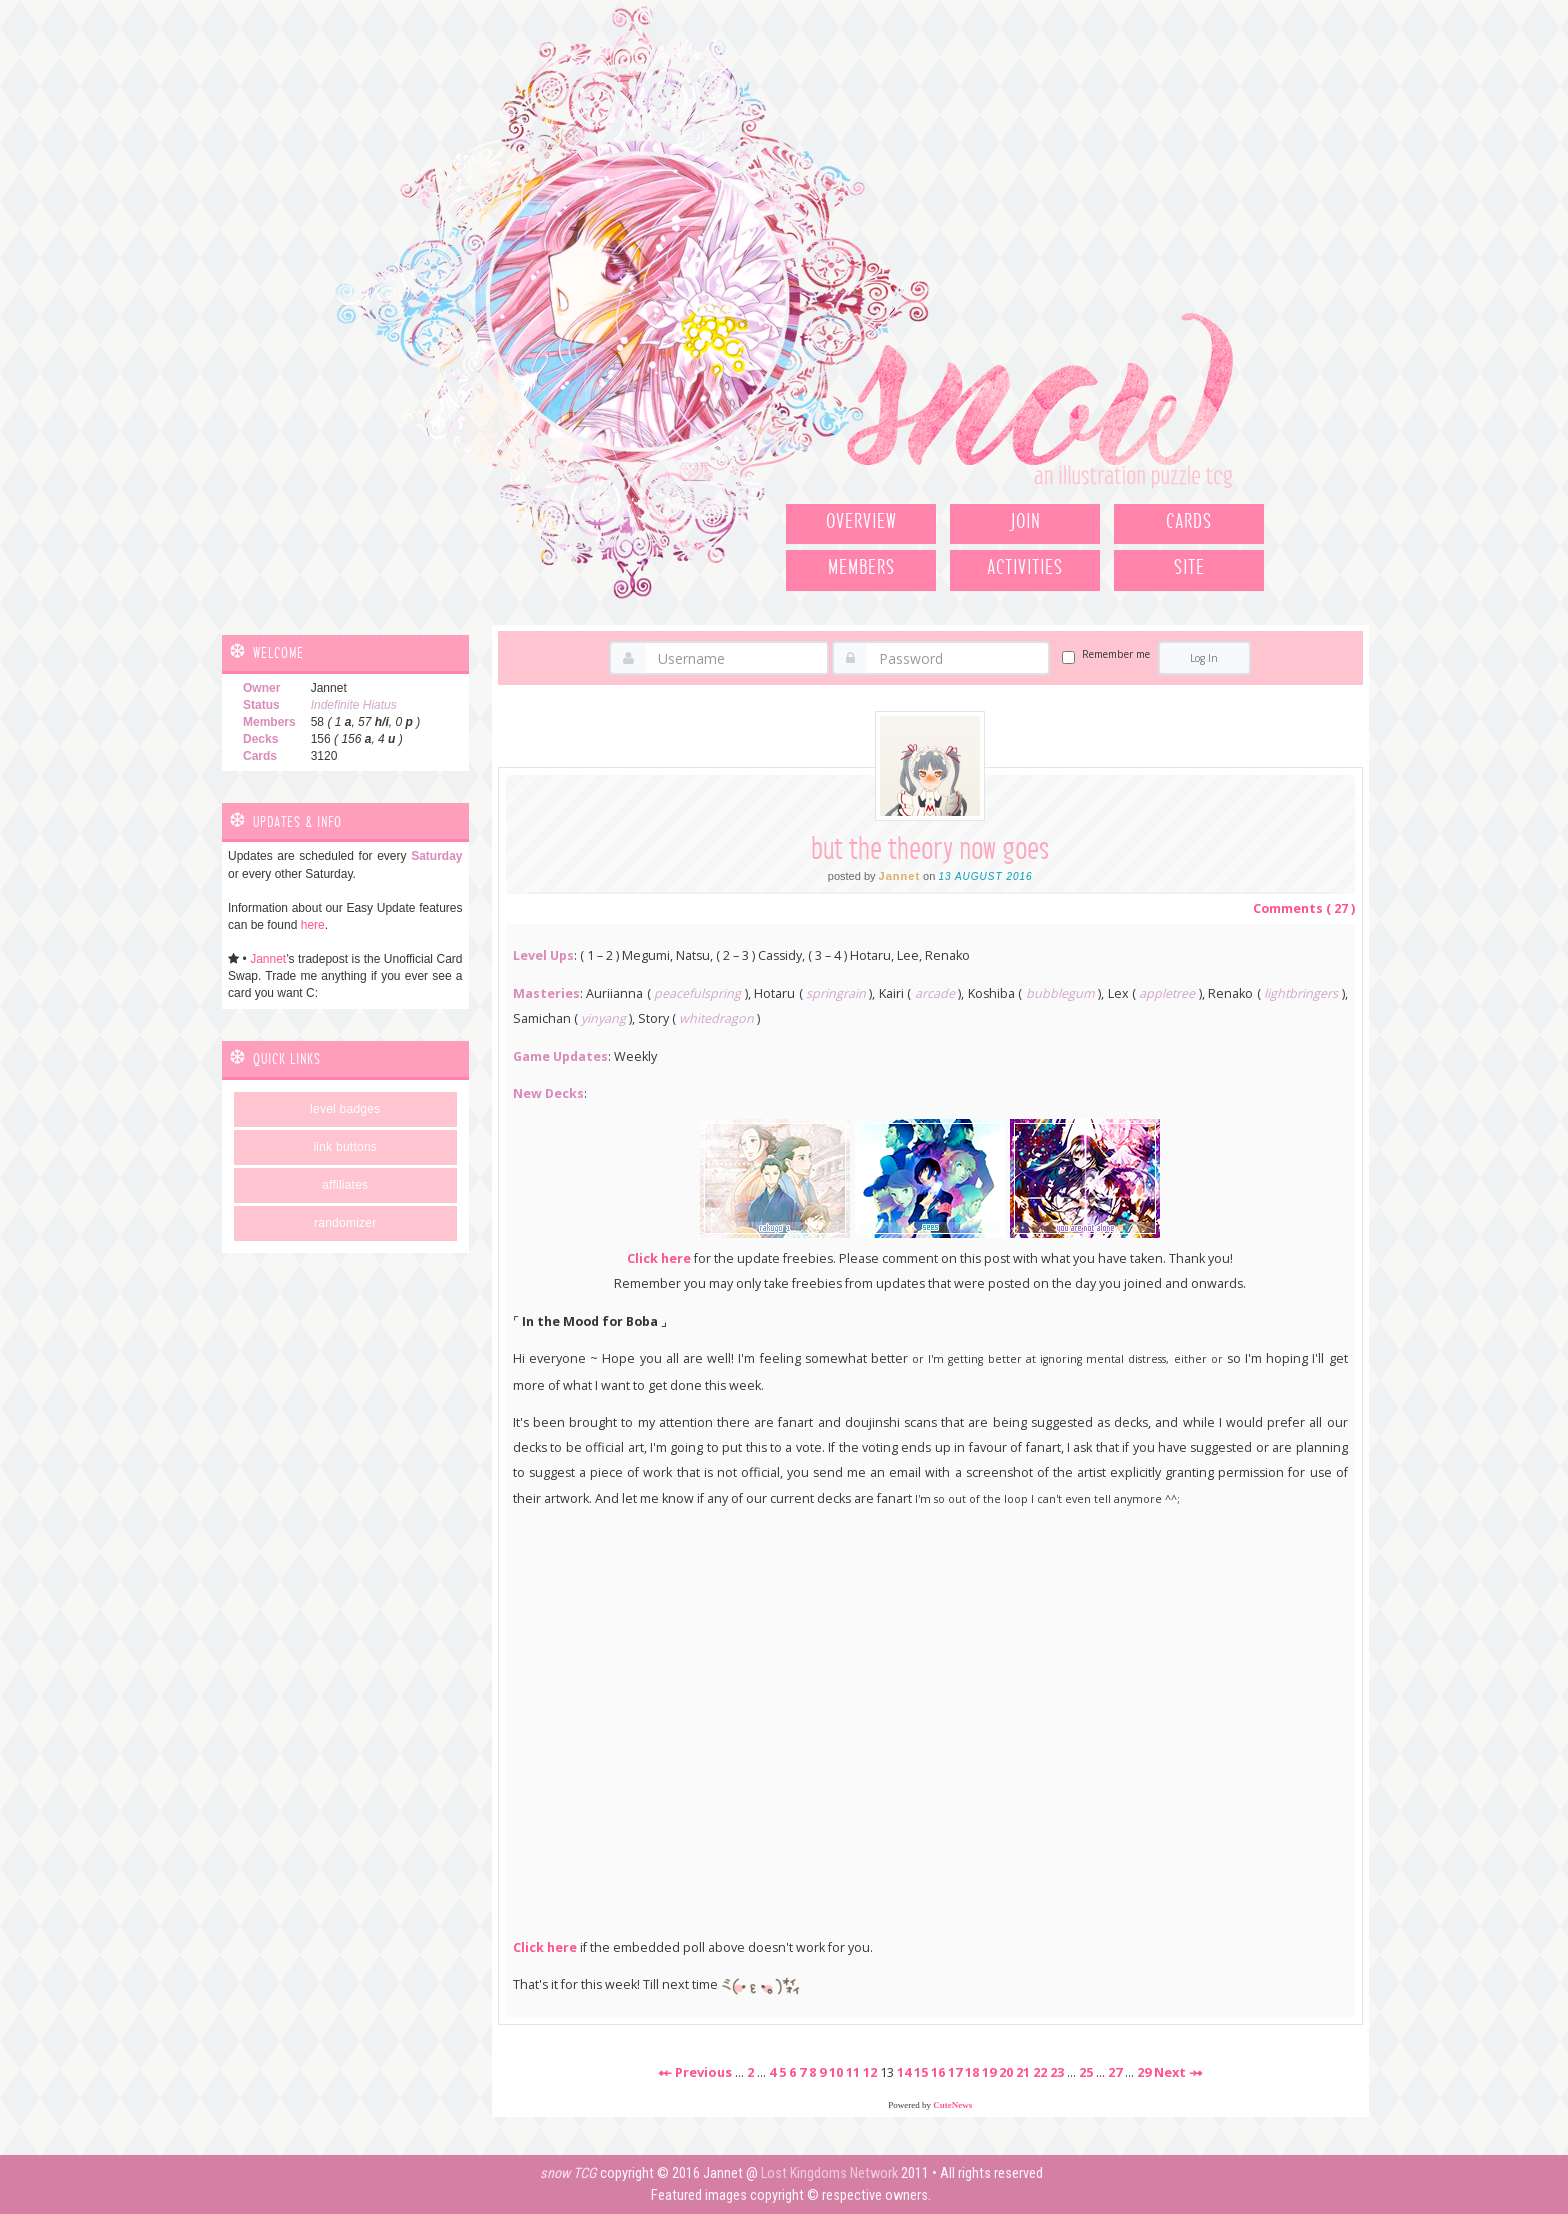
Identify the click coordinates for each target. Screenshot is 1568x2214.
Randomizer (345, 1223)
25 (1086, 2072)
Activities (1025, 568)
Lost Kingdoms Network (829, 2173)
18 (972, 2072)
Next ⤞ (1178, 2072)
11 (853, 2072)
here (313, 925)
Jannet (268, 959)
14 (904, 2072)
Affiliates (345, 1185)
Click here (659, 1258)
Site (1189, 568)
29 (1144, 2072)
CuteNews (952, 2105)
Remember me (1116, 654)
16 (938, 2072)
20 (1006, 2072)
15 (921, 2072)
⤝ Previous (695, 2072)
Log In (1204, 658)
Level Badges (345, 1109)
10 (836, 2072)
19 (989, 2072)
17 (955, 2072)
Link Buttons (345, 1147)
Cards (1189, 522)
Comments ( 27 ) (1304, 908)
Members (861, 568)
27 (1115, 2072)
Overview (861, 522)
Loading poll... (930, 1719)
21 (1023, 2072)
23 (1057, 2072)
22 (1040, 2072)
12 (870, 2072)
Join (1025, 522)
